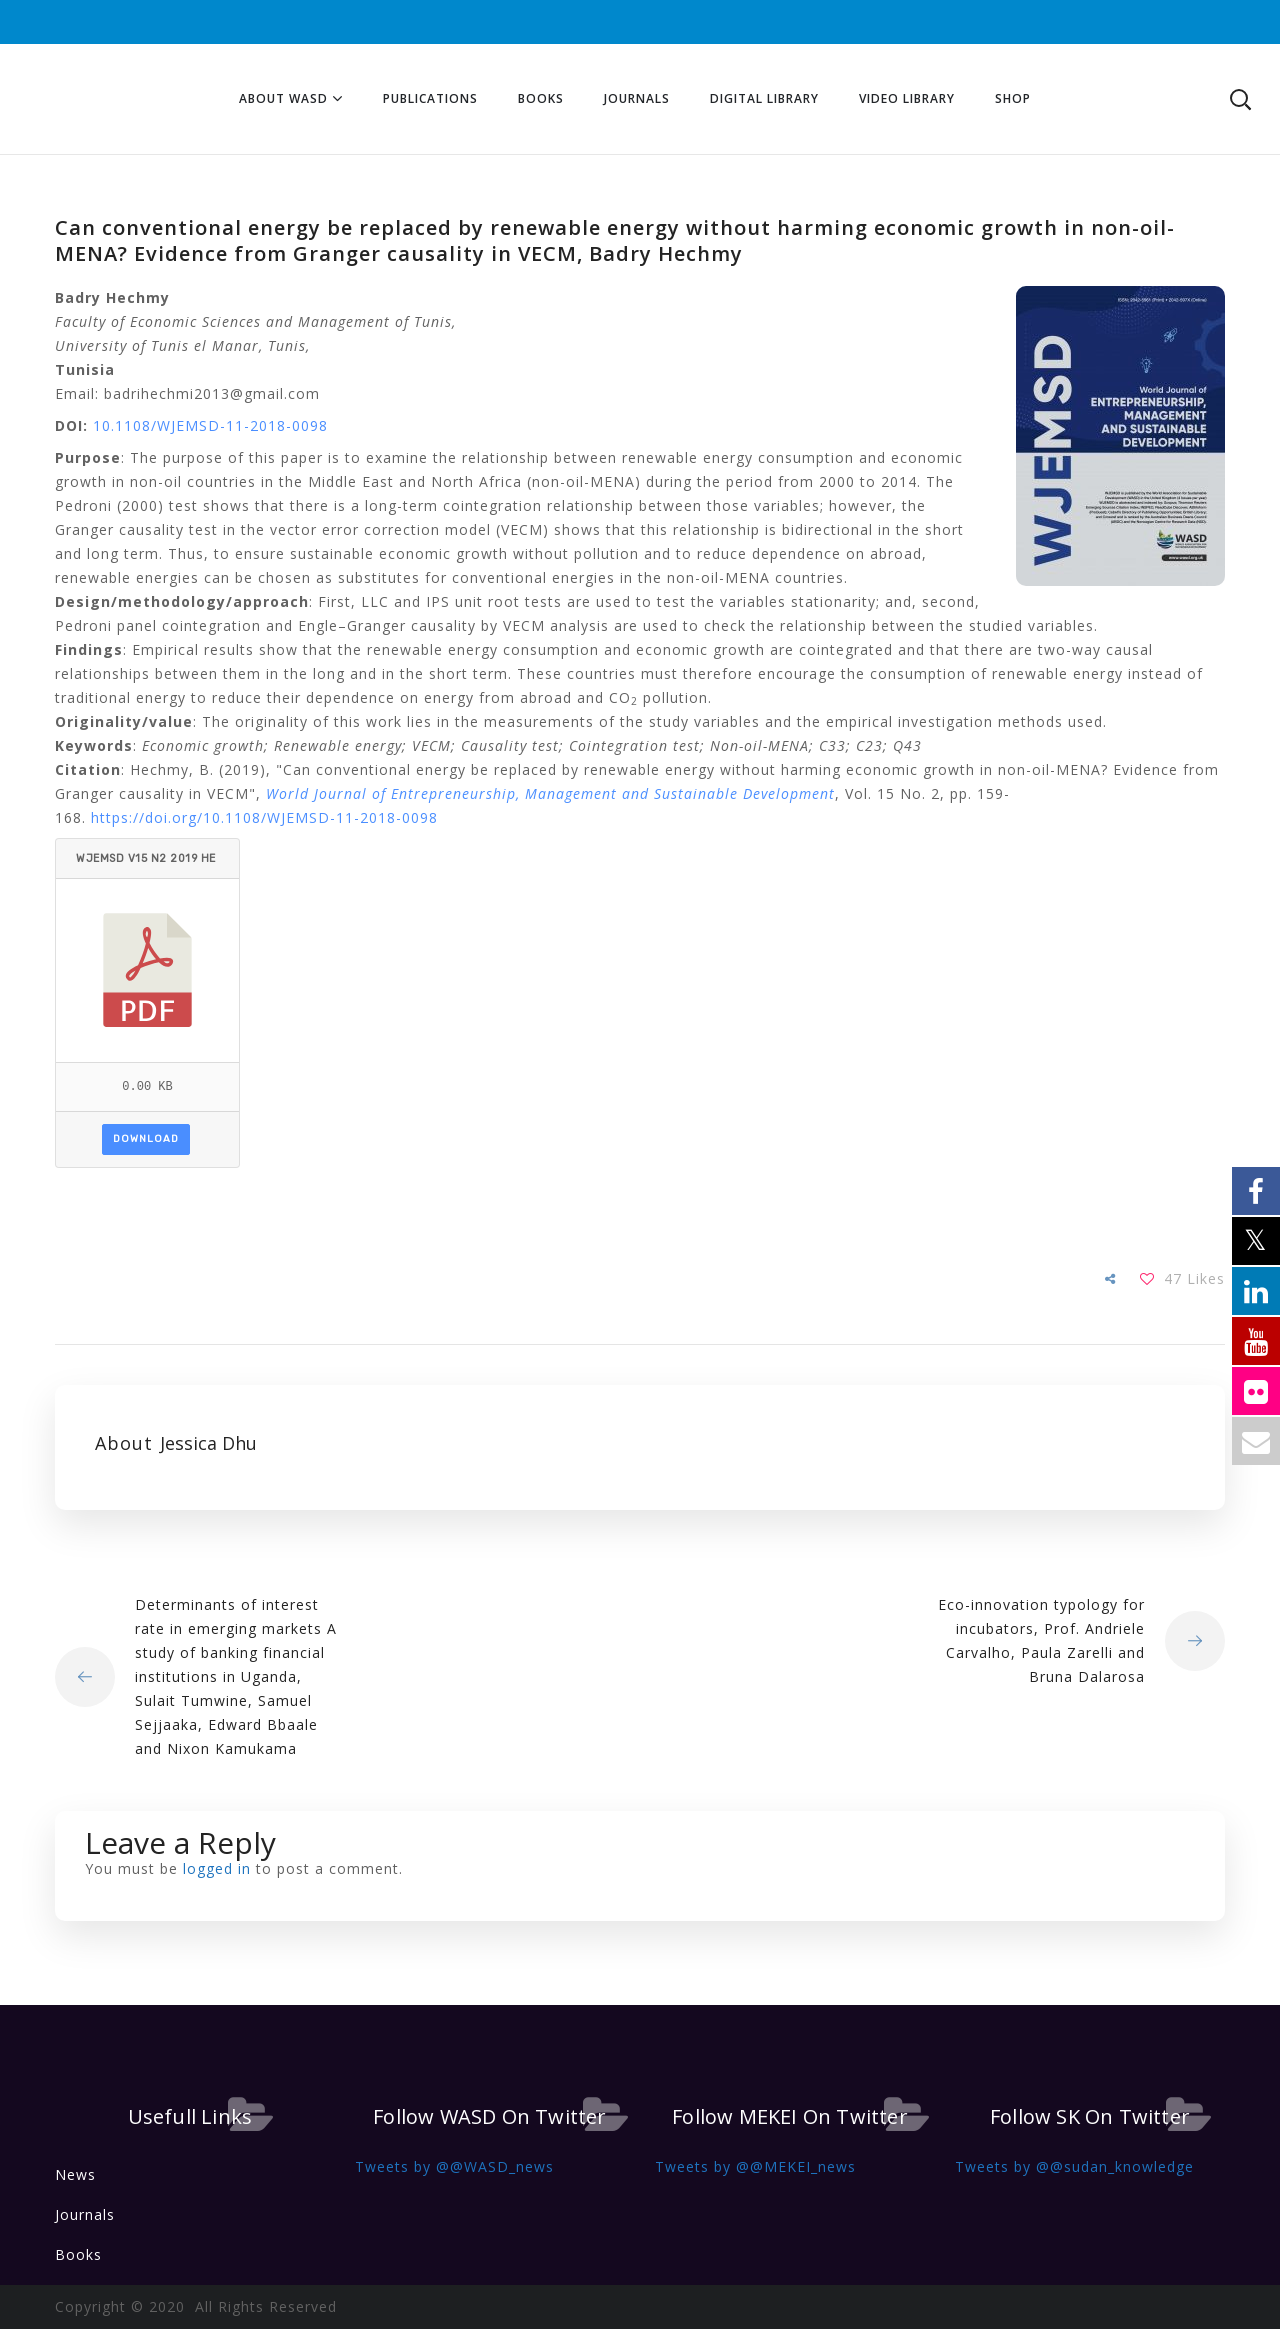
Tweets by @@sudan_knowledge (1074, 2166)
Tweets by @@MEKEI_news (755, 2166)
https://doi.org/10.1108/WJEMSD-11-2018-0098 (264, 817)
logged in (217, 1868)
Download (146, 1139)
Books (78, 2254)
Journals (85, 2214)
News (75, 2174)
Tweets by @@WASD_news (454, 2166)
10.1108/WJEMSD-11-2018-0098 (210, 425)
